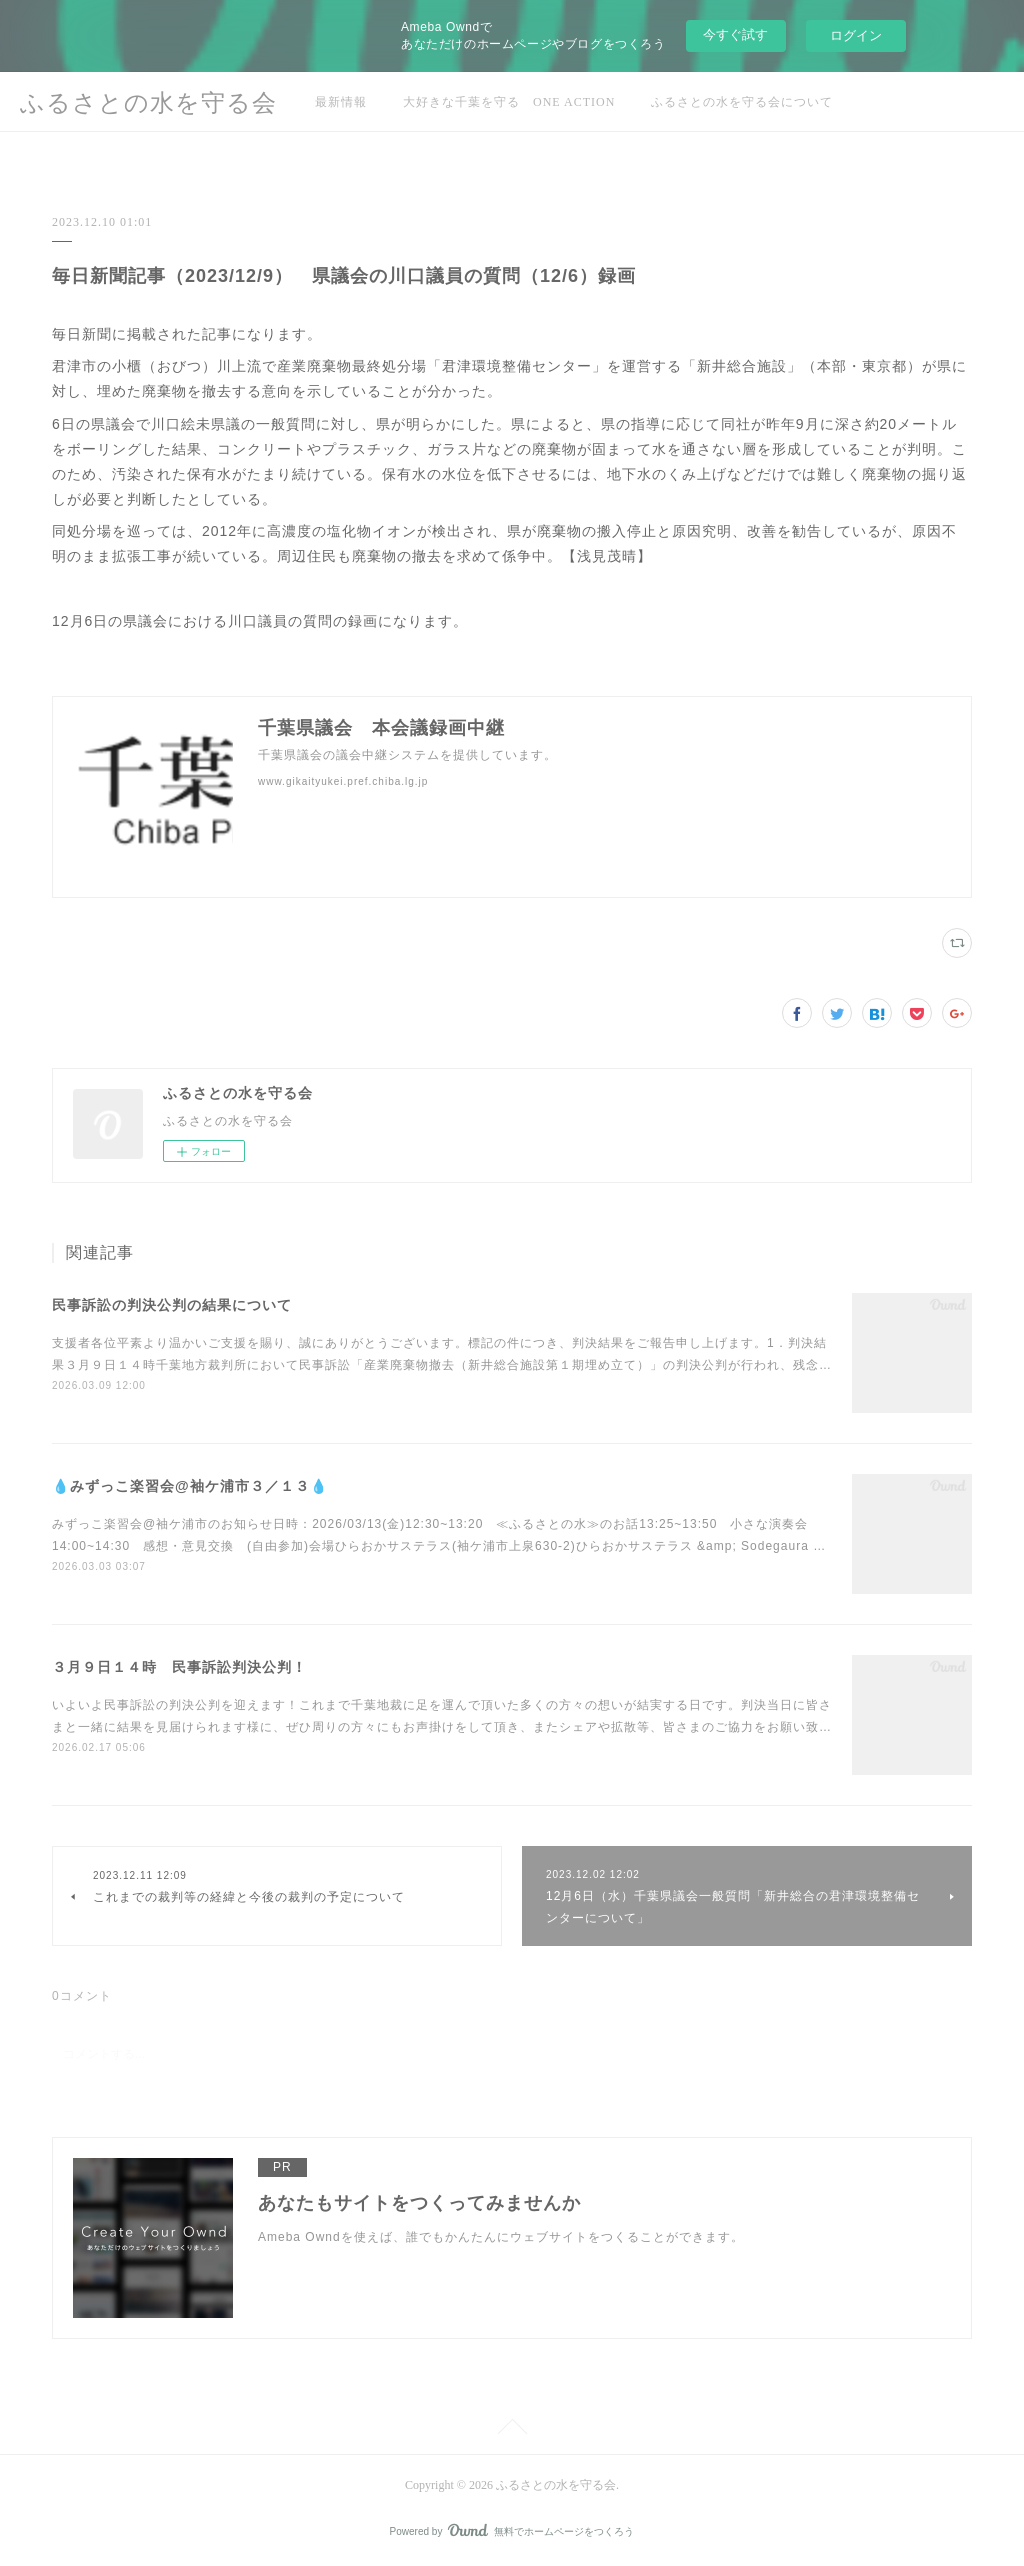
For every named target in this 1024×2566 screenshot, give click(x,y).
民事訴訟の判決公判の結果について (172, 1305)
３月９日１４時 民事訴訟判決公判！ (179, 1667)
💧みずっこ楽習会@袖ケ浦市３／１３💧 (190, 1486)
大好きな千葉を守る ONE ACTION (509, 102)
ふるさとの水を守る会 (148, 103)
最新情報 (341, 102)
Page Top (512, 2430)
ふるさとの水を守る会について (742, 102)
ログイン (856, 35)
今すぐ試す (735, 34)
